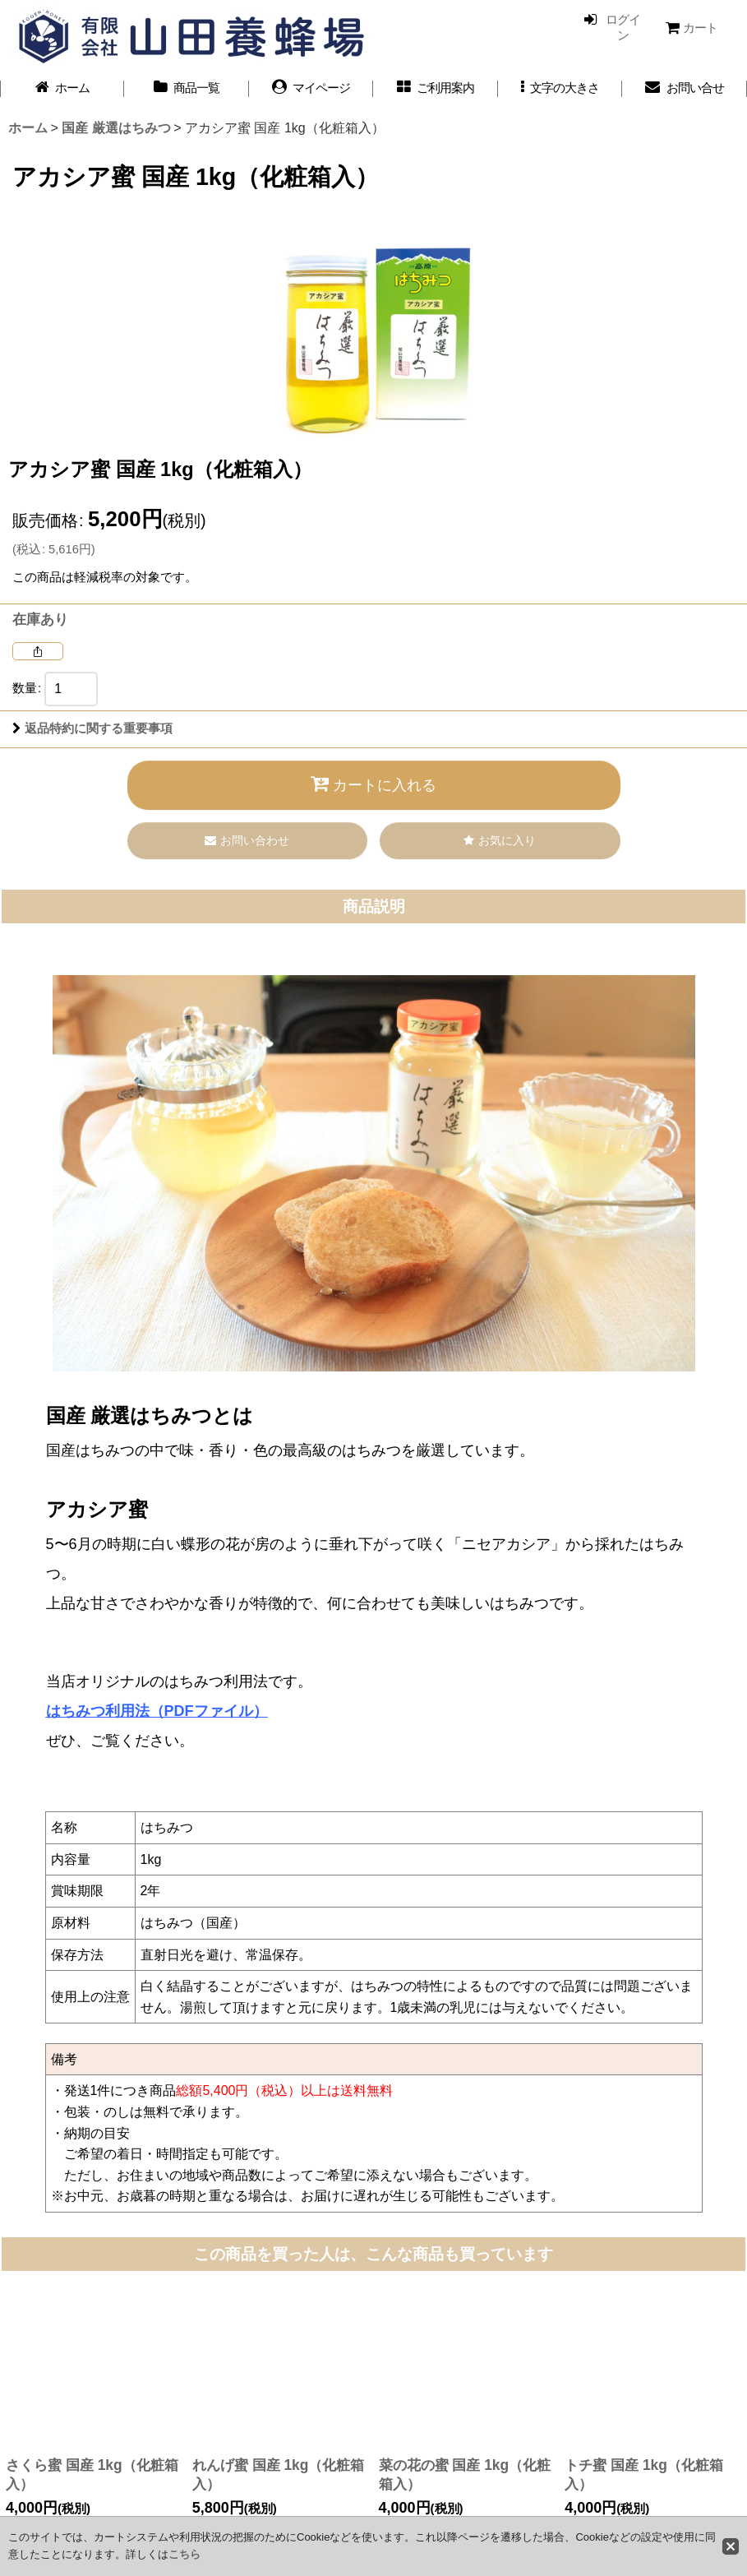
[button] (560, 88)
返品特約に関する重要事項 (92, 728)
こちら (184, 2554)
